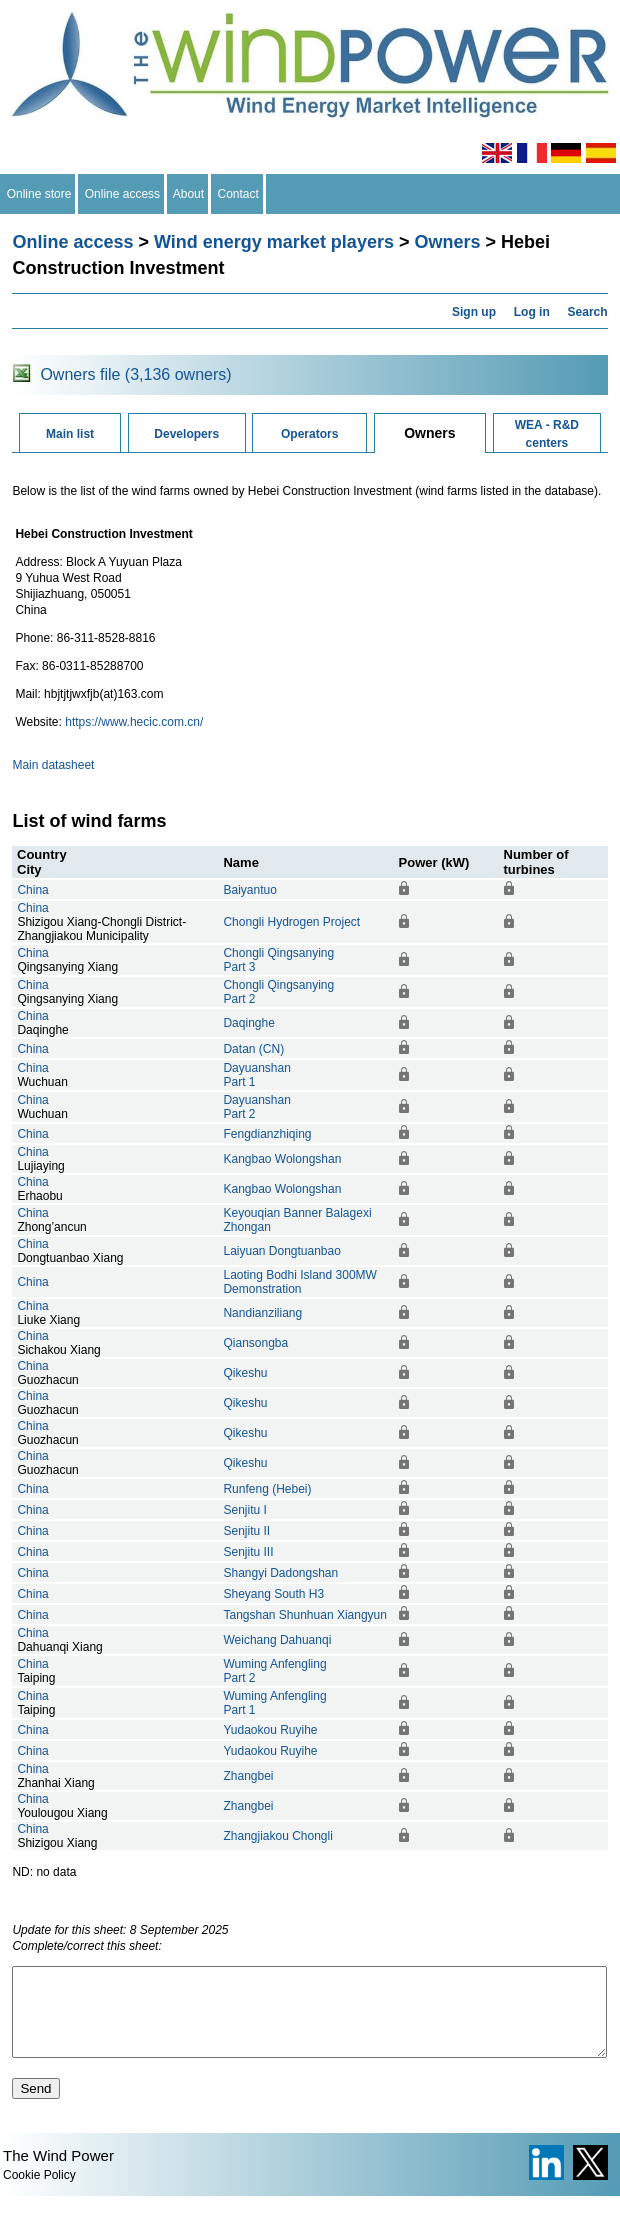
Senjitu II (246, 1531)
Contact (238, 194)
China (32, 890)
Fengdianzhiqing (267, 1134)
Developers (186, 434)
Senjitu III (248, 1552)
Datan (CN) (253, 1049)
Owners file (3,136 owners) (135, 374)
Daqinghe (248, 1023)
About (189, 194)
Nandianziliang (262, 1313)
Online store (39, 194)
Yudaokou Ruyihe (270, 1730)
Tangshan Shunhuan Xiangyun (304, 1615)
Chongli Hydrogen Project (291, 922)
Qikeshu (245, 1373)
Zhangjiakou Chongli (277, 1836)
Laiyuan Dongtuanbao (281, 1251)
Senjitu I (244, 1510)
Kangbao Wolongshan (282, 1159)
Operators (309, 434)
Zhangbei (248, 1776)
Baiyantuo (249, 890)
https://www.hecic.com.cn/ (134, 722)
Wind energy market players (274, 242)
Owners (447, 242)
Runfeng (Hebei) (267, 1489)
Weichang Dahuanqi (277, 1640)
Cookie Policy (39, 2193)
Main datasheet (53, 765)
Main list (70, 434)
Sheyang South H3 (273, 1594)
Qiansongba (255, 1343)
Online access (122, 194)
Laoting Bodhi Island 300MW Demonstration (299, 1282)
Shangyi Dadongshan (280, 1573)
